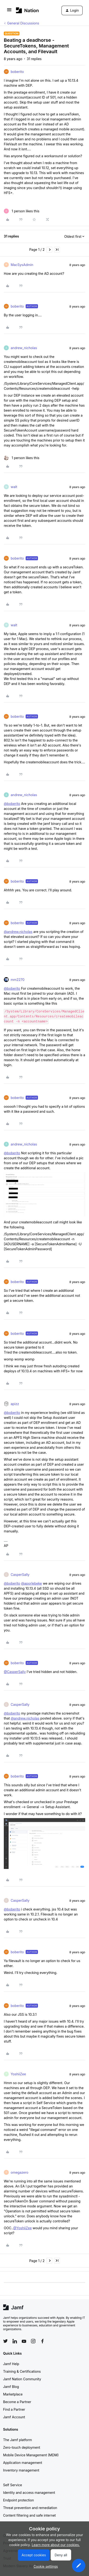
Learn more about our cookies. (56, 2545)
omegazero (19, 2172)
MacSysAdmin (22, 265)
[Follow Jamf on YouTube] (24, 2341)
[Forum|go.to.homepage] (27, 10)
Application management (22, 2463)
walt (14, 487)
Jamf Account (14, 2417)
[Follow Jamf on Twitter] (5, 2341)
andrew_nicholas (24, 348)
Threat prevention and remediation (30, 2508)
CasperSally (20, 1575)
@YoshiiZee (22, 2228)
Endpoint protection (18, 2500)
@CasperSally (15, 1672)
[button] (9, 11)
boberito (17, 72)
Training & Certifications (22, 2371)
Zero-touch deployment (21, 2447)
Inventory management (21, 2470)
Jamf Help (11, 2364)
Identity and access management (29, 2492)
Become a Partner (17, 2402)
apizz (15, 1404)
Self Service (12, 2485)
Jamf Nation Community (22, 2379)
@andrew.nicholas (18, 932)
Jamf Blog (11, 2387)
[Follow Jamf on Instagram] (33, 2341)
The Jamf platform (17, 2440)
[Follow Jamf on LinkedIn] (14, 2341)
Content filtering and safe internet (29, 2515)
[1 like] (21, 211)
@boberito (12, 804)
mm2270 (17, 980)
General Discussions (23, 23)
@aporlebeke (31, 1583)
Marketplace (13, 2394)
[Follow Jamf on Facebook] (42, 2341)
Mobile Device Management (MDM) (31, 2455)
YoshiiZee (18, 2074)
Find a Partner (14, 2409)
